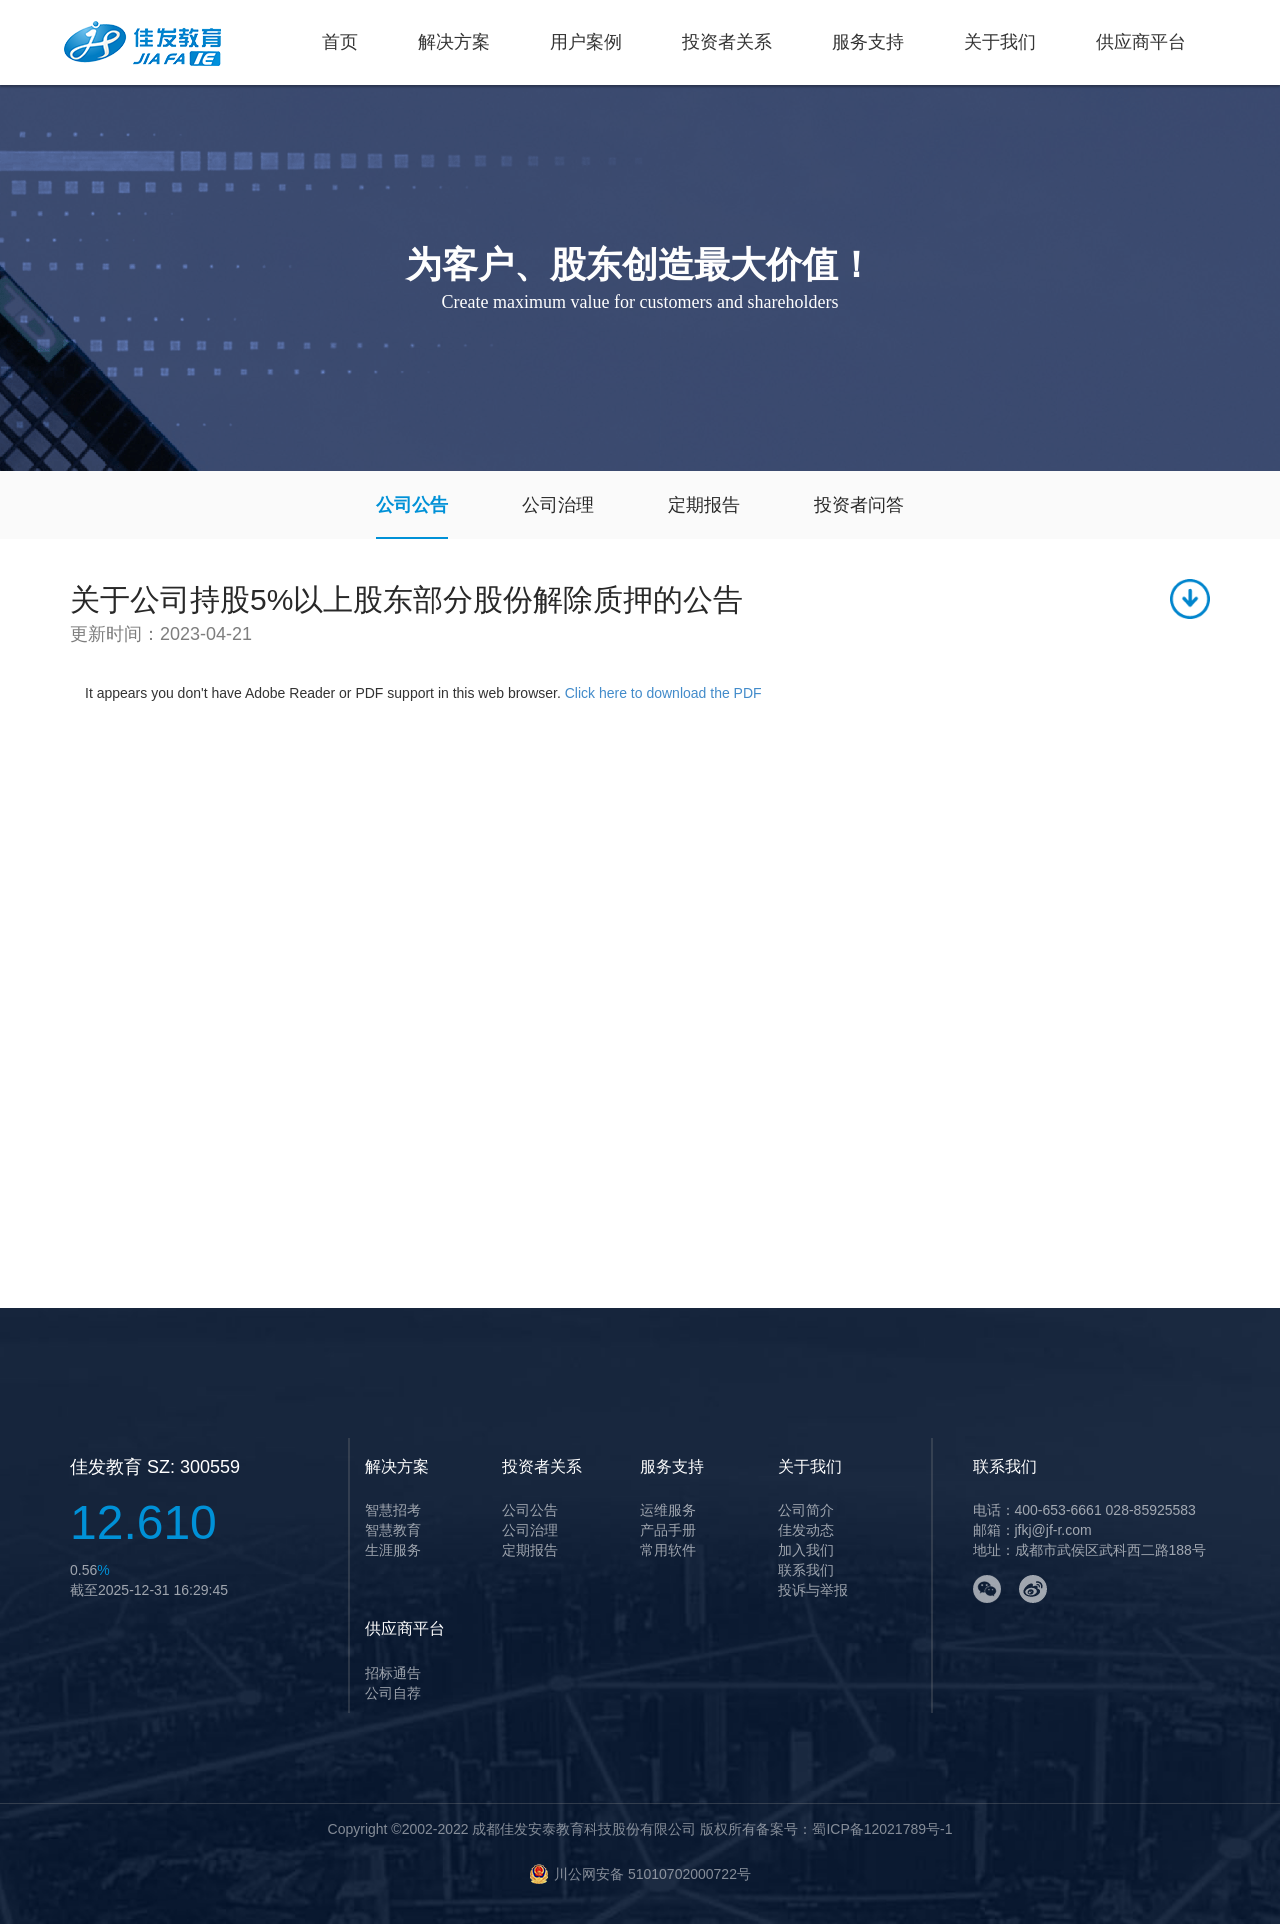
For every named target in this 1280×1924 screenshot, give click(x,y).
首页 (340, 42)
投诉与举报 (813, 1590)
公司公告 (412, 505)
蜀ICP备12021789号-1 (882, 1829)
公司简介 (806, 1510)
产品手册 (668, 1530)
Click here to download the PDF (663, 693)
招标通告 (393, 1673)
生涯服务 (393, 1550)
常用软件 (668, 1550)
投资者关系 (727, 42)
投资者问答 (859, 505)
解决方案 (454, 42)
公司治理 (558, 505)
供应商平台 (1141, 42)
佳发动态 (806, 1530)
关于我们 (1000, 42)
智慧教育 (393, 1530)
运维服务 (668, 1510)
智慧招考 (393, 1510)
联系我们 (806, 1570)
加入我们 (806, 1550)
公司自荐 (393, 1693)
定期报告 (704, 505)
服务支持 (868, 42)
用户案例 (586, 42)
